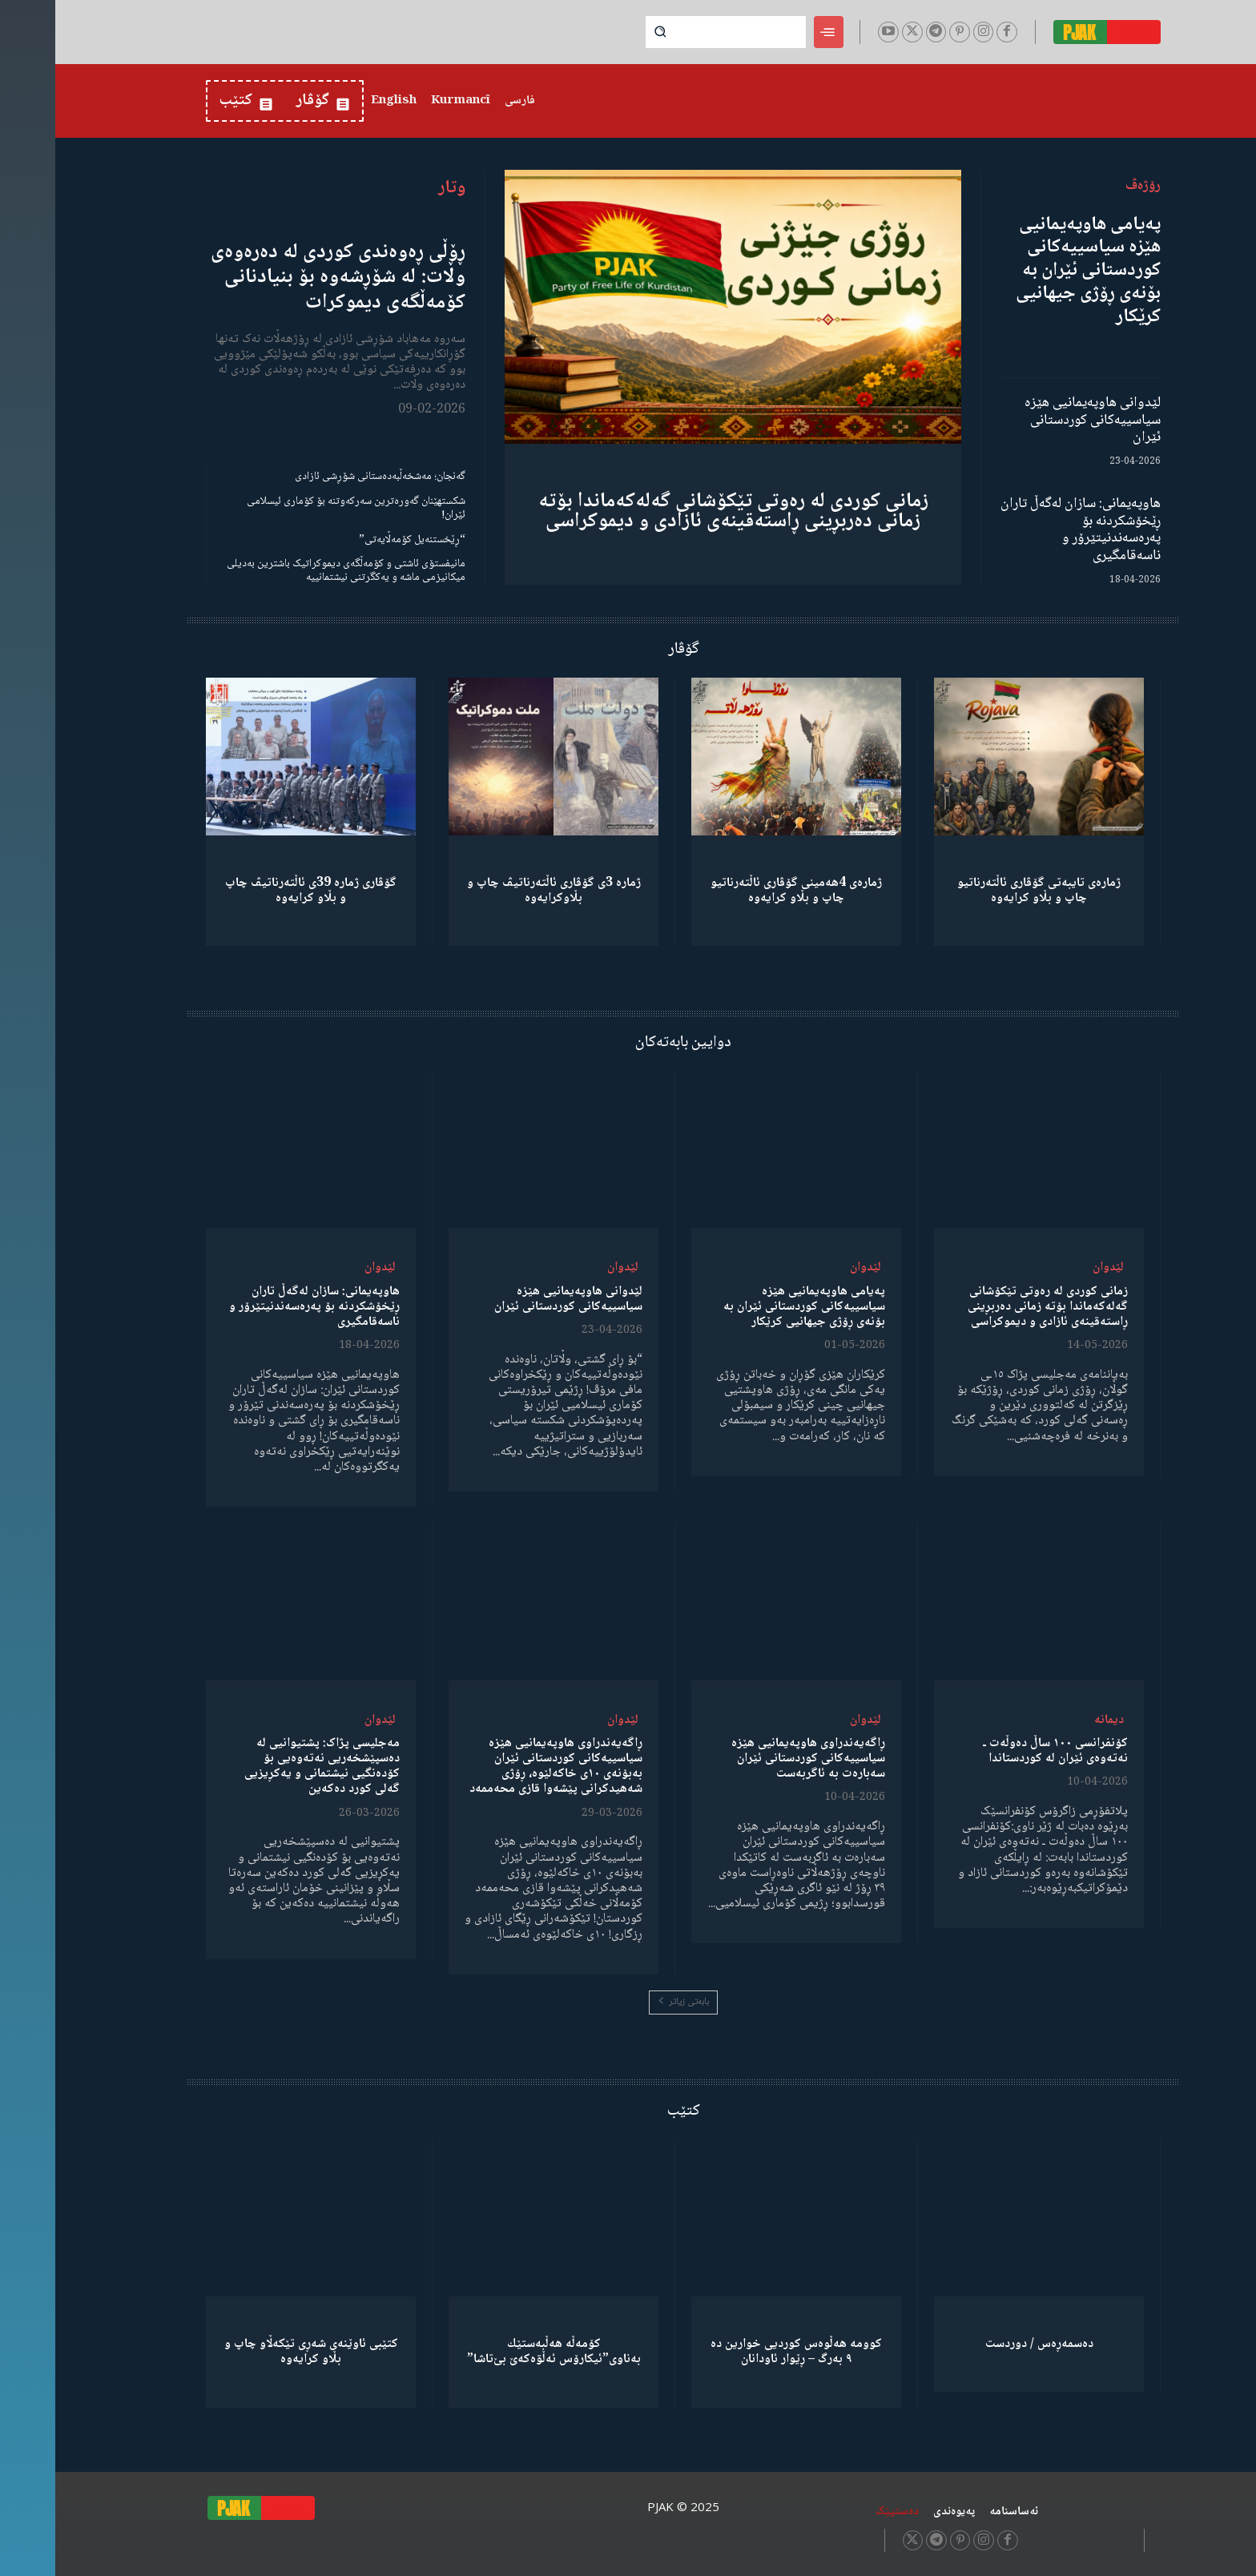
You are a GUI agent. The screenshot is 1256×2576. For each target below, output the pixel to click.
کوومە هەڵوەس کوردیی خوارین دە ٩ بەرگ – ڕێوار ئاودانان (741, 2351)
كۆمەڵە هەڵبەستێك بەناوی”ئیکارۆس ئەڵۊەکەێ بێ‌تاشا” (499, 2351)
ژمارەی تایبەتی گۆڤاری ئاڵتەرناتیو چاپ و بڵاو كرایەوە (983, 890)
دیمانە (1054, 1720)
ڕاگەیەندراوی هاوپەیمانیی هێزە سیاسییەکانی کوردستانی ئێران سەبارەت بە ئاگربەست (753, 1759)
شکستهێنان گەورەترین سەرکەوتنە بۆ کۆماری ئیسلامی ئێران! (300, 508)
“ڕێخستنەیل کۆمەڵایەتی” (357, 539)
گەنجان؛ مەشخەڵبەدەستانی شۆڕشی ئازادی (325, 476)
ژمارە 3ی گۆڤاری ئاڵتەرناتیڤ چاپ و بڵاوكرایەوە (499, 890)
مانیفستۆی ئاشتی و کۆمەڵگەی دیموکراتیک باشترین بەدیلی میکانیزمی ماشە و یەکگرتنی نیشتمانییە (290, 570)
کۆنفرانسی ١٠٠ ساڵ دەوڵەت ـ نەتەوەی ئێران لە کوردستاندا (1000, 1751)
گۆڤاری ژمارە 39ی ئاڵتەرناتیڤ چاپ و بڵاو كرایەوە (255, 890)
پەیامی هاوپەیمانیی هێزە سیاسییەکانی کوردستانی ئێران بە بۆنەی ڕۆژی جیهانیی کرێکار (1032, 270)
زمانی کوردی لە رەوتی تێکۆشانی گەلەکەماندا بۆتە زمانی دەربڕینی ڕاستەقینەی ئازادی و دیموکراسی (678, 511)
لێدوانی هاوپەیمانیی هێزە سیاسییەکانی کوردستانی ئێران (1037, 420)
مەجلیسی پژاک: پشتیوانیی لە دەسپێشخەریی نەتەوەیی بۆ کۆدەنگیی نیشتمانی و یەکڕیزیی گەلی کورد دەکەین (266, 1767)
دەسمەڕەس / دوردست (984, 2344)
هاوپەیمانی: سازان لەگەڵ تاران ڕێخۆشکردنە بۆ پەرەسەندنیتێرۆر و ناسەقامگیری (1025, 530)
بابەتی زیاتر (628, 2002)
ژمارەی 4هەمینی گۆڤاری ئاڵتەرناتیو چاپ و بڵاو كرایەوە (741, 890)
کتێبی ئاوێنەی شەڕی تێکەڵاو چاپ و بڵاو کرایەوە (256, 2351)
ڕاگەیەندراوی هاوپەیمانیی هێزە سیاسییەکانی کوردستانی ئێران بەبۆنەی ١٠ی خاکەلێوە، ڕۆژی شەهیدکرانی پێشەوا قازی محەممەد (500, 1767)
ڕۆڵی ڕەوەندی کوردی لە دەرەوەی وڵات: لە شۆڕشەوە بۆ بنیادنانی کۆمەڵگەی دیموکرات (282, 277)
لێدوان (1053, 1267)
